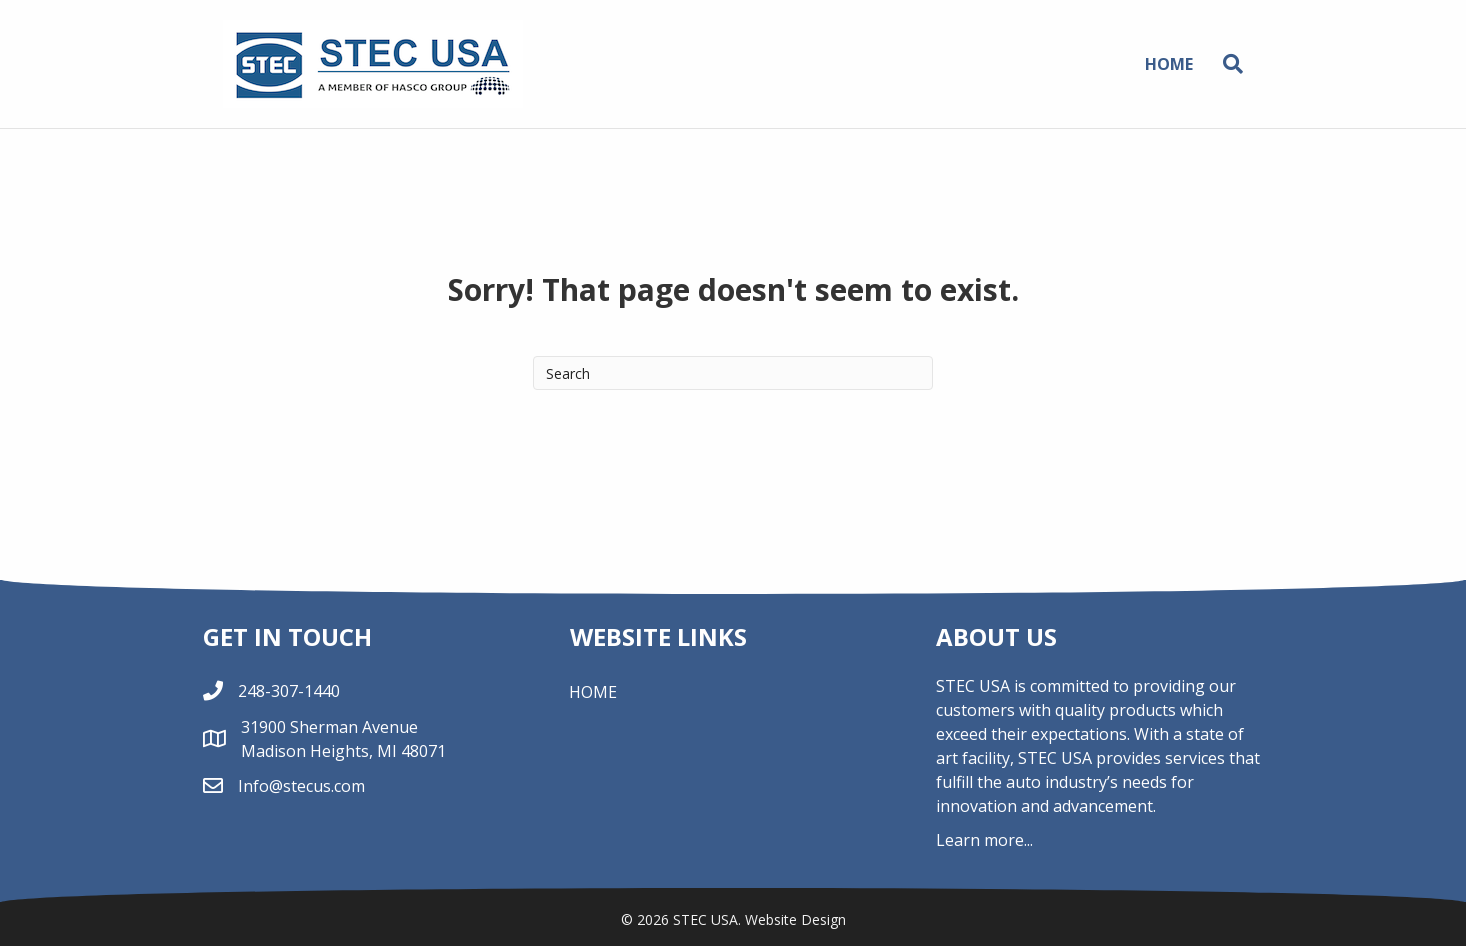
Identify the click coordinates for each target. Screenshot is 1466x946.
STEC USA (705, 919)
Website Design (795, 919)
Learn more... (984, 840)
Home (1169, 64)
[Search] (1225, 64)
